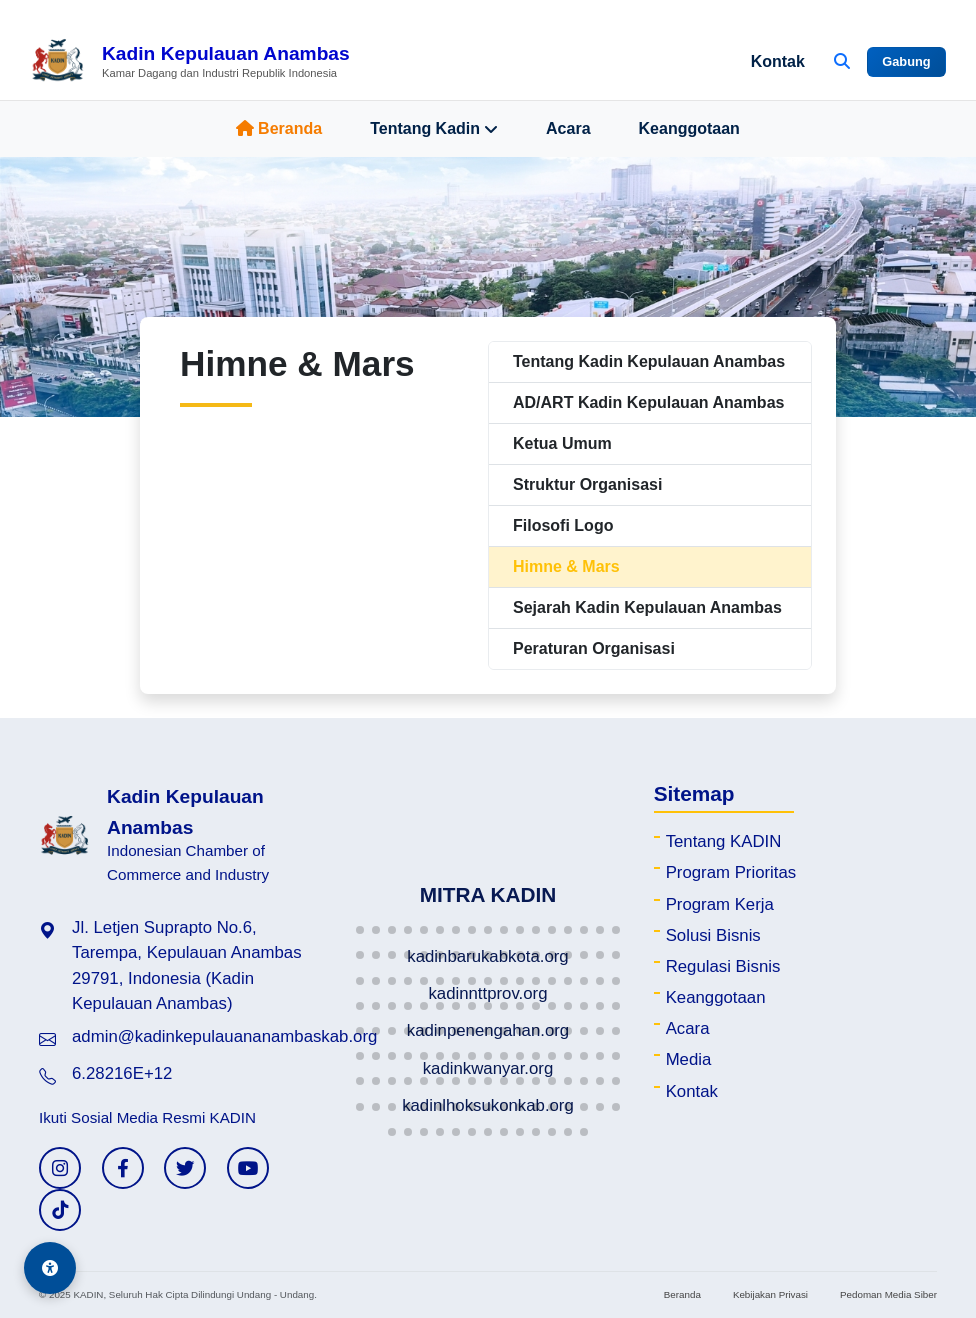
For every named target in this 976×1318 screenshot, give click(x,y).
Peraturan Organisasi (594, 648)
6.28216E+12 (122, 1073)
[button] (360, 930)
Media (689, 1059)
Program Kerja (720, 904)
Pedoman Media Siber (888, 1294)
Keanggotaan (689, 128)
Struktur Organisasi (587, 484)
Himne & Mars (566, 566)
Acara (568, 128)
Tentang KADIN (724, 841)
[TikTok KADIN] (60, 1210)
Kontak (778, 61)
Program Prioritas (731, 872)
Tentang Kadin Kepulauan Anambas (649, 361)
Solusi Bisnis (713, 935)
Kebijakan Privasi (770, 1294)
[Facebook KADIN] (123, 1168)
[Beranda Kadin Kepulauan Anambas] (190, 62)
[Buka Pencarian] (842, 62)
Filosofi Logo (563, 525)
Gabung (906, 61)
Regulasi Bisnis (723, 966)
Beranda (279, 128)
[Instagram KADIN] (60, 1168)
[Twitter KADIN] (185, 1168)
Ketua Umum (562, 443)
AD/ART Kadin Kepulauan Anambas (648, 402)
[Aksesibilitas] (50, 1268)
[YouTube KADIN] (248, 1168)
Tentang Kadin (434, 129)
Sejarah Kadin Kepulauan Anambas (647, 607)
